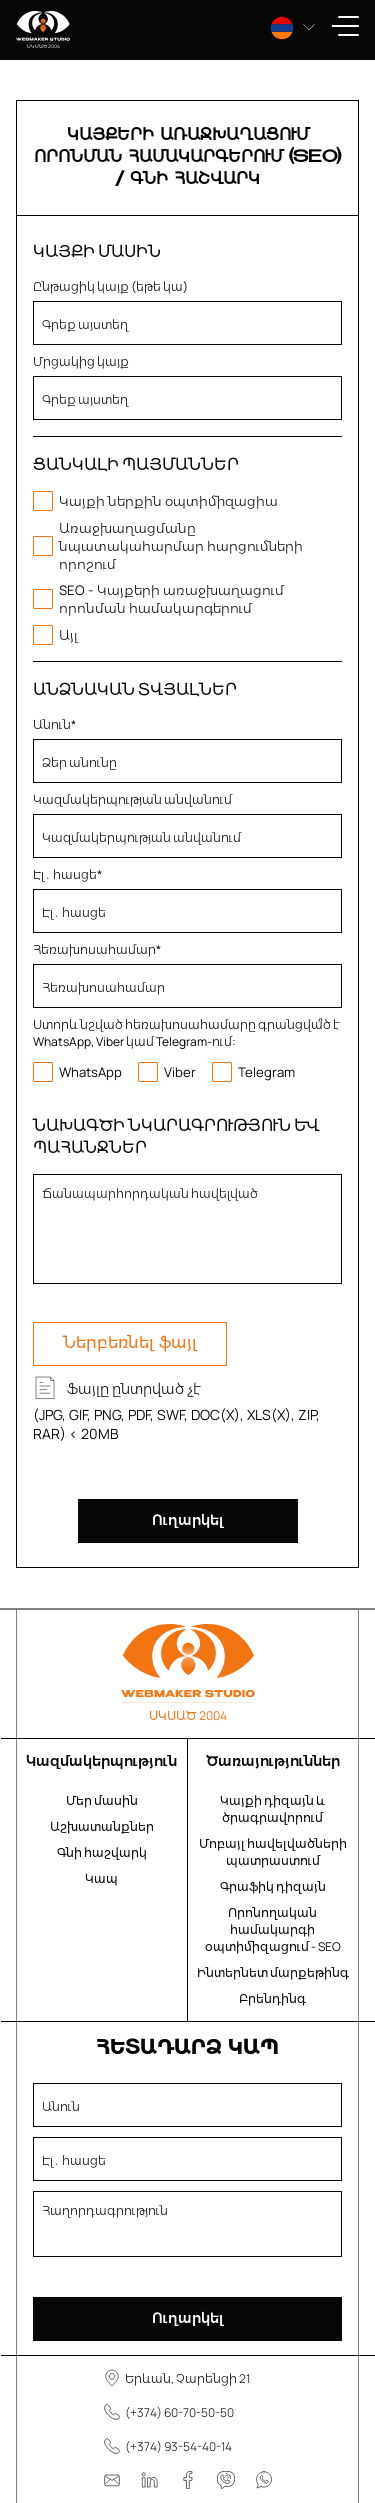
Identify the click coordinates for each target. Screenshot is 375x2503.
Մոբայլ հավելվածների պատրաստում (273, 1852)
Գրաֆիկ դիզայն (273, 1886)
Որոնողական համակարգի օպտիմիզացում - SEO (273, 1929)
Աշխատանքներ (102, 1826)
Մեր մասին (102, 1800)
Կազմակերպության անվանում (132, 799)
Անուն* (54, 724)
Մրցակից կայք (81, 361)
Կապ (101, 1878)
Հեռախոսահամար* (97, 949)
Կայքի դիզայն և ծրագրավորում (272, 1809)
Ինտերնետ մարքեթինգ (273, 1972)
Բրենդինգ (272, 1998)
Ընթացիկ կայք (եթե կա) (110, 286)
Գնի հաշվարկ (102, 1852)
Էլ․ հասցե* (67, 874)
